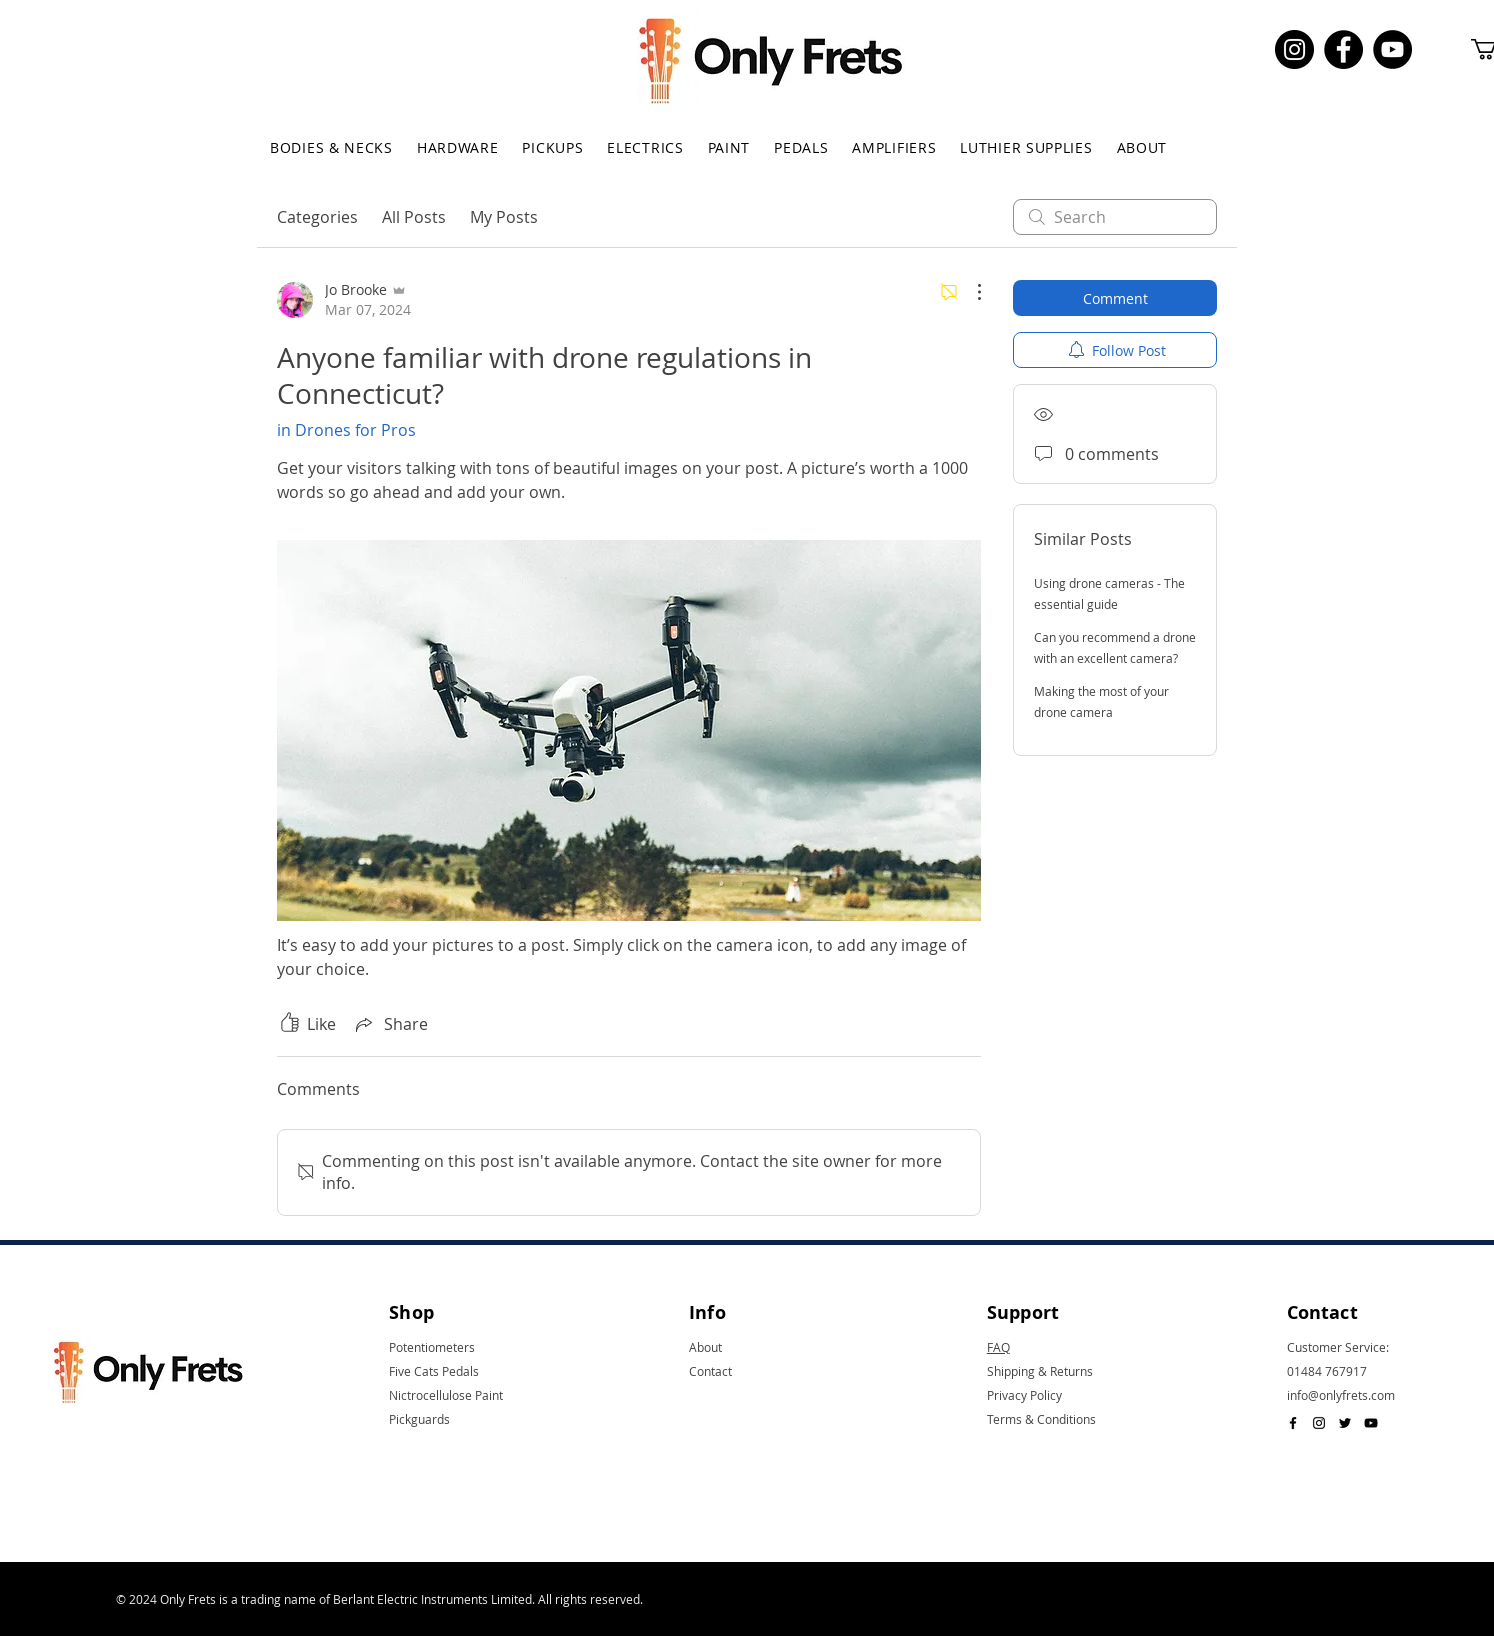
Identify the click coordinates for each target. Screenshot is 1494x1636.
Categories (317, 217)
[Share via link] (390, 1024)
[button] (331, 147)
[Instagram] (1294, 49)
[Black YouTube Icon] (1371, 1423)
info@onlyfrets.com (1341, 1395)
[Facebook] (1343, 49)
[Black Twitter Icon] (1345, 1423)
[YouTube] (1392, 49)
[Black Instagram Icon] (1319, 1423)
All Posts (414, 217)
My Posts (504, 217)
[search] (1115, 217)
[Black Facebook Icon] (1293, 1423)
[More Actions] (969, 292)
